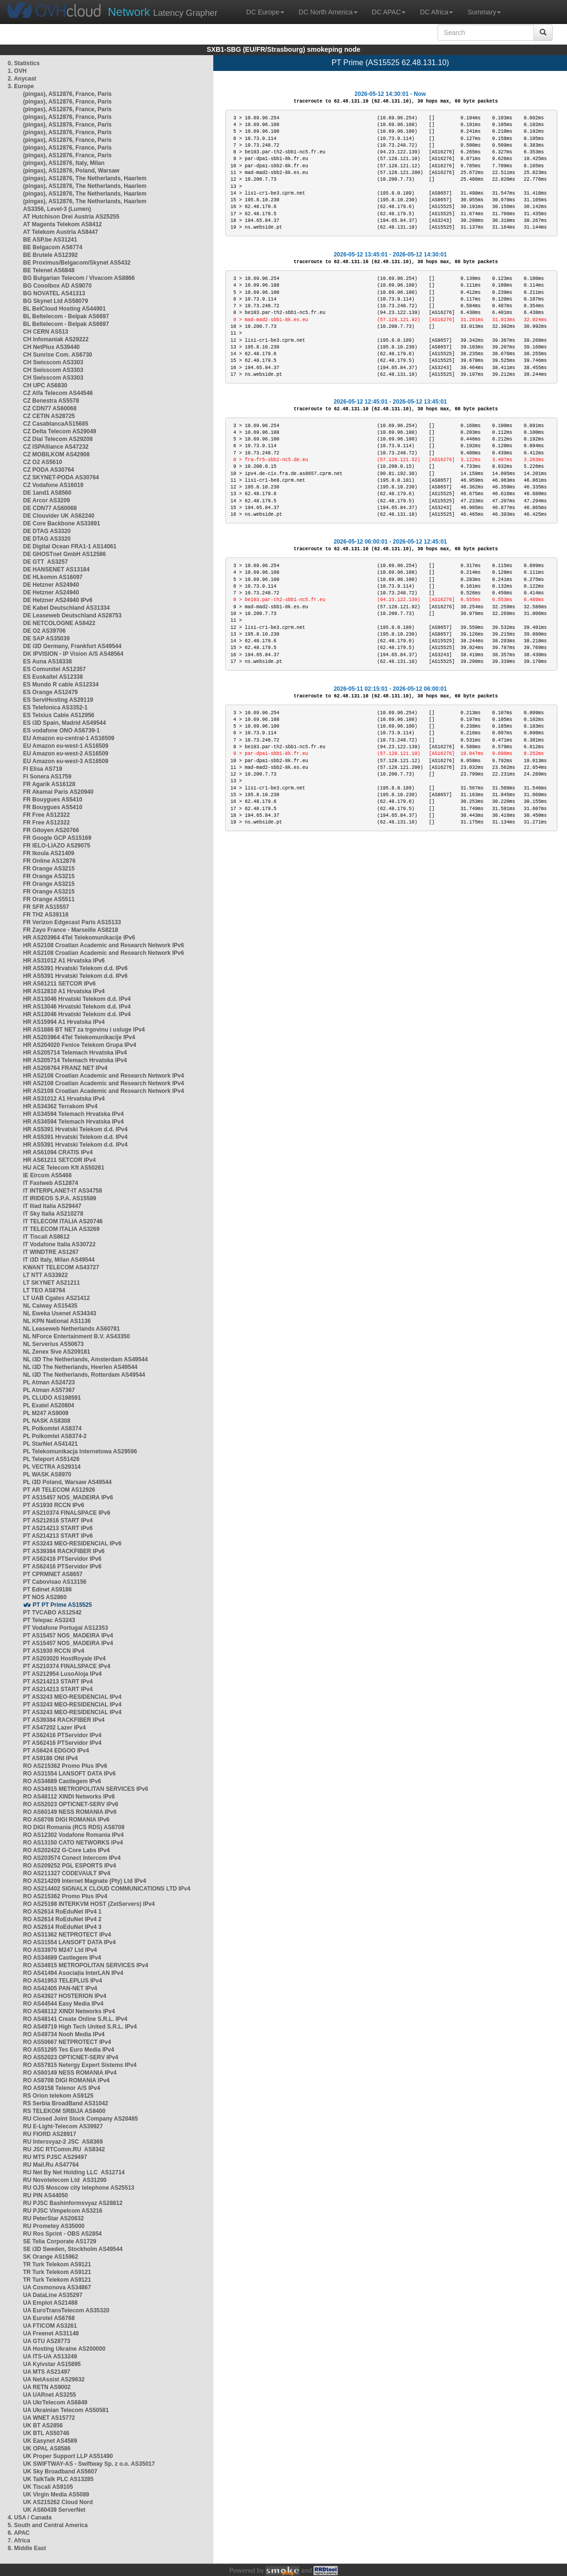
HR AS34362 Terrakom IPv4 (60, 1106)
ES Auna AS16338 (47, 661)
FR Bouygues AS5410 (52, 799)
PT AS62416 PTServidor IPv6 (62, 1558)
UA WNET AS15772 (49, 2417)
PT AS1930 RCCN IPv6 (53, 1505)
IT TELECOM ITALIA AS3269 (61, 1229)
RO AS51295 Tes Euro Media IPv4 (68, 2049)
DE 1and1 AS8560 (47, 492)
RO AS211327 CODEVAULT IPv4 (66, 1873)
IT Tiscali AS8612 (46, 1236)
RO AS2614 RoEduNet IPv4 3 (62, 1927)
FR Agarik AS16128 (49, 784)
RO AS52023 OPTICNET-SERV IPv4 (70, 2057)
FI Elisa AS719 (42, 769)
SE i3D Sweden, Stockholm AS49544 (73, 2249)
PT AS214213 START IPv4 (58, 1681)
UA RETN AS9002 (46, 2387)
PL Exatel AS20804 (48, 1405)
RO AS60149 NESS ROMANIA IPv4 (69, 2072)
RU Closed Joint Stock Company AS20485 (80, 2118)
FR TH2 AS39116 (46, 914)
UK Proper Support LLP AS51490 (68, 2456)
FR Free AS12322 (46, 815)
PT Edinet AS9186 (47, 1589)
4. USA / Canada (30, 2517)
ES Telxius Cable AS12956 (58, 715)
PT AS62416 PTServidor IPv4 (62, 1735)
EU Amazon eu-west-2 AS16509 (65, 753)
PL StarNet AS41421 (50, 1443)
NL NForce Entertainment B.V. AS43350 (76, 1336)
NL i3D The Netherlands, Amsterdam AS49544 (85, 1359)
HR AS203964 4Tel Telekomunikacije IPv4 (79, 1037)
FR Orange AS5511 (49, 899)
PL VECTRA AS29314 (52, 1466)
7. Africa (19, 2540)
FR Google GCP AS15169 (57, 838)
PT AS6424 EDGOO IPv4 (56, 1750)
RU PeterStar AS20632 (53, 2218)
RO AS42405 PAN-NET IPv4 (60, 1988)
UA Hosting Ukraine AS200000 (64, 2348)
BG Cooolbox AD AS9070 (57, 285)
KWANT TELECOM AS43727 (61, 1267)
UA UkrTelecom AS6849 (55, 2402)
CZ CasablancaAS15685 (55, 423)
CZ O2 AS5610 (42, 462)
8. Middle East (27, 2548)
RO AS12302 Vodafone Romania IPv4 (73, 1835)
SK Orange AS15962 (50, 2256)
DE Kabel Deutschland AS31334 (66, 607)
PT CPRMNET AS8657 (52, 1574)
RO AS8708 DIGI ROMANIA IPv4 (66, 2080)
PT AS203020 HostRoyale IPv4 (64, 1658)
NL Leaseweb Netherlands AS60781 (71, 1328)
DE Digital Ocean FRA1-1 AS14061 (69, 546)
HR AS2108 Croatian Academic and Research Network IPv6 (103, 945)
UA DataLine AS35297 (52, 2295)
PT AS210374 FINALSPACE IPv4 (66, 1666)
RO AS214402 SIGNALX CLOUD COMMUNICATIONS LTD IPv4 (106, 1888)
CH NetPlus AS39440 (51, 347)
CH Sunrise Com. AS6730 (57, 354)
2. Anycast (22, 78)
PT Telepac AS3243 (49, 1620)
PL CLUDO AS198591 (52, 1397)
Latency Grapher (163, 11)
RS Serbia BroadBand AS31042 (65, 2103)
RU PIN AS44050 (45, 2195)
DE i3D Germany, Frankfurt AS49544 (72, 646)
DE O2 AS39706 (44, 630)
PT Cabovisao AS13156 (54, 1581)
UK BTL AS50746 (46, 2433)
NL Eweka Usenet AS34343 (59, 1313)
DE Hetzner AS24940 (51, 584)
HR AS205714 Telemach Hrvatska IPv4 (75, 1052)
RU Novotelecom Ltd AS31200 (64, 2180)
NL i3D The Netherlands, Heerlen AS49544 (80, 1367)
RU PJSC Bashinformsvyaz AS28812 (73, 2203)
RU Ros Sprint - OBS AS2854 (62, 2233)
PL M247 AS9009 (46, 1413)
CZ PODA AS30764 (48, 469)
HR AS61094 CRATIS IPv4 (58, 1152)
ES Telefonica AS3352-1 (55, 707)
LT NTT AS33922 (45, 1275)
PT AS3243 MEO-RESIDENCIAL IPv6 (72, 1543)
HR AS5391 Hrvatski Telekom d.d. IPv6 (75, 968)
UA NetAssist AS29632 (54, 2379)
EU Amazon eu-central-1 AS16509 (69, 738)
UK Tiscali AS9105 (48, 2486)
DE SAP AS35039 (46, 638)
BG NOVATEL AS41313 (54, 293)
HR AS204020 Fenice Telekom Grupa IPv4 (79, 1045)
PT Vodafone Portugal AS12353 (65, 1628)
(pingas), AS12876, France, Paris (67, 94)
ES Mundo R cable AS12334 (61, 684)
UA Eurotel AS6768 (49, 2318)
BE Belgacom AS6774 (52, 247)
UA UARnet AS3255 (49, 2394)
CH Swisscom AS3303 (53, 362)
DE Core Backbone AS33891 (61, 523)
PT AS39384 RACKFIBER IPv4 (63, 1720)
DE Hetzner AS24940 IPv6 (58, 600)
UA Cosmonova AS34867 (57, 2287)
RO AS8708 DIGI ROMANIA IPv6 (66, 1819)
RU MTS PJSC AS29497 (55, 2157)
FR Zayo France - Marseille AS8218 (70, 930)
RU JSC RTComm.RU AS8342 (64, 2149)
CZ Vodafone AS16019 (53, 485)
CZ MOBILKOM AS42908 (56, 454)
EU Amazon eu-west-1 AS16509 (65, 746)
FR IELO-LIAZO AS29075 (56, 845)
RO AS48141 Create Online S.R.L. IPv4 (75, 2019)
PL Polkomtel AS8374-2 (55, 1436)
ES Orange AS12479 (50, 692)
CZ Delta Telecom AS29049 (59, 431)
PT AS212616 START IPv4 (58, 1520)
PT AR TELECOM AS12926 (59, 1489)
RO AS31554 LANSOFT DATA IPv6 (69, 1773)
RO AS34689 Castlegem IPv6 (62, 1781)
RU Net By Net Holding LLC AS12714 (74, 2172)
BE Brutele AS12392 (50, 255)
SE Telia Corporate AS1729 (59, 2241)
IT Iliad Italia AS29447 (52, 1206)
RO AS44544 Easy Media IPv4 (63, 2003)
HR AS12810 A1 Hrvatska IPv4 (64, 991)
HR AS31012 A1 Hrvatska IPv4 (64, 1098)
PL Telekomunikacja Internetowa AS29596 (80, 1451)
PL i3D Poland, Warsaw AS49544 (67, 1482)
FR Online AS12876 (49, 861)
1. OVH (17, 71)
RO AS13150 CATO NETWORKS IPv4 (73, 1842)
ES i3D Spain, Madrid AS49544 (64, 722)
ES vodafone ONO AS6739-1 (61, 730)
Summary (484, 12)
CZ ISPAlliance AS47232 (56, 446)
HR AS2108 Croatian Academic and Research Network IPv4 (103, 1075)
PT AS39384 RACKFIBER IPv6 (63, 1551)
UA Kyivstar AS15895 (52, 2364)
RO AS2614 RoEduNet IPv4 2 (62, 1919)
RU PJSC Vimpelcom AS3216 (62, 2210)
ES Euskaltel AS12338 (53, 676)
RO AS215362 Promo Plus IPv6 (65, 1766)
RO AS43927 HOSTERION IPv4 (64, 1996)
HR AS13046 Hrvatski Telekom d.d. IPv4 (77, 999)
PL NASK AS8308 (46, 1420)
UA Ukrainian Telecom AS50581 (66, 2410)
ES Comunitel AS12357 (54, 669)
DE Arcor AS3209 (46, 500)
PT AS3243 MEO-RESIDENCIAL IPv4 (72, 1697)
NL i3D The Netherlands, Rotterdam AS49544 (84, 1374)
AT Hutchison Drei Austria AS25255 (71, 216)
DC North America (328, 12)
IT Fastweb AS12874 (50, 1183)
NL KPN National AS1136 (57, 1321)
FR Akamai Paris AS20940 (58, 792)
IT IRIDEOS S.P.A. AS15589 (59, 1198)
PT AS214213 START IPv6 (58, 1528)
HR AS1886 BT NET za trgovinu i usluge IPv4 (84, 1029)
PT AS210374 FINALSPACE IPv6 (66, 1512)
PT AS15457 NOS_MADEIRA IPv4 (68, 1635)
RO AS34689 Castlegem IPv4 (62, 1957)
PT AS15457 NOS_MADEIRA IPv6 (68, 1497)
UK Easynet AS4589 (50, 2440)
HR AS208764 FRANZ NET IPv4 (65, 1068)
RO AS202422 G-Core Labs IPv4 (66, 1850)
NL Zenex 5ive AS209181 (56, 1351)
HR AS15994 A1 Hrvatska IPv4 (64, 1022)
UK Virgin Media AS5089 (56, 2494)
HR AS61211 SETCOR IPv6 (59, 983)
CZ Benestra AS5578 (51, 400)
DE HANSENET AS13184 (56, 569)
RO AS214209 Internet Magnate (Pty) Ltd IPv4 (84, 1881)
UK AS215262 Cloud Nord (58, 2502)
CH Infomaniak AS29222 (56, 339)
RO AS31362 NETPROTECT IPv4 (67, 1934)
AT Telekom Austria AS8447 (60, 232)
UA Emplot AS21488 (50, 2302)
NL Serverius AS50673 (53, 1344)
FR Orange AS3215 (49, 868)
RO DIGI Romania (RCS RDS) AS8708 (74, 1827)
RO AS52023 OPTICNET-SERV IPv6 (70, 1804)
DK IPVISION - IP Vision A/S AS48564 (73, 653)
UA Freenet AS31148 (51, 2333)
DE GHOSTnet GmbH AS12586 (64, 554)
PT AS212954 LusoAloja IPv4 (62, 1674)
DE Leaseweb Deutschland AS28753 (72, 615)
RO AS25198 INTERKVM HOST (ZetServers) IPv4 (89, 1904)
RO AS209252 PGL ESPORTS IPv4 (69, 1865)
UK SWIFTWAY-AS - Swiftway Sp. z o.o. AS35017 (89, 2463)
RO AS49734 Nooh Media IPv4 (63, 2034)
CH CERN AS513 (45, 331)
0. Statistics (24, 63)
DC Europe (265, 12)
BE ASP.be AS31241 (50, 239)
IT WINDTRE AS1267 (51, 1252)
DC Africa (436, 12)
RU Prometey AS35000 (53, 2226)
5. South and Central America (48, 2525)
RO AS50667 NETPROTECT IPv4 (67, 2042)
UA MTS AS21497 (46, 2371)
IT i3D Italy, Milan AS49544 (58, 1259)
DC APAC (388, 12)
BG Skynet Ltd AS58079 (55, 301)
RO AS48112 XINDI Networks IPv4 (69, 2011)
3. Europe (21, 86)
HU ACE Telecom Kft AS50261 (63, 1167)
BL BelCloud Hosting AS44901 (64, 308)
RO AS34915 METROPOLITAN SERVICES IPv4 (85, 1965)
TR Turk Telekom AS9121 (57, 2264)
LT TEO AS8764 (44, 1290)
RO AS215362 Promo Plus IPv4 (65, 1896)
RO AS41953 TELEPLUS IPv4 (62, 1980)
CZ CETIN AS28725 (49, 416)
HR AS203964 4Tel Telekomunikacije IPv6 (79, 937)
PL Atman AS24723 (49, 1382)
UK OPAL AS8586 (46, 2448)
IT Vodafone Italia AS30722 (59, 1244)
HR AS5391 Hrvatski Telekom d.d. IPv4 (75, 1129)
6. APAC (19, 2533)
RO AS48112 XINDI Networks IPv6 (69, 1796)
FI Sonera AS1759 (47, 776)
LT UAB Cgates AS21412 (56, 1298)
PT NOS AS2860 (45, 1597)
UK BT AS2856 (43, 2425)
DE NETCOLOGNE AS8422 (59, 623)
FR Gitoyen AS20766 (51, 830)
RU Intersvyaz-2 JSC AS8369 (63, 2141)
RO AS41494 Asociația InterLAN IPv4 (73, 1973)
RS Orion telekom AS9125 (58, 2095)
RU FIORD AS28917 (49, 2134)
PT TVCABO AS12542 (52, 1612)
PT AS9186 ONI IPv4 (50, 1758)
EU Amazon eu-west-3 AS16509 (65, 761)
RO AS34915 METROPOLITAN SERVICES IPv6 (85, 1789)
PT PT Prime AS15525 (62, 1604)
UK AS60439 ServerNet (54, 2509)
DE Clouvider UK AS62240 (58, 515)
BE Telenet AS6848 (48, 270)
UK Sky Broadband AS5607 (60, 2471)
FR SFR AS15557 (46, 907)
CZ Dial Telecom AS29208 (58, 439)
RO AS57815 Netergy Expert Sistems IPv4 (80, 2065)
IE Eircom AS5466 (47, 1175)
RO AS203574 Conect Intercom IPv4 (72, 1858)
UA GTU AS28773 (46, 2341)
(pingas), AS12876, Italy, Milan (63, 163)
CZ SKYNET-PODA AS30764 (61, 477)
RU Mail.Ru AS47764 (51, 2164)
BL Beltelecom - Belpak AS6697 (66, 316)
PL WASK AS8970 (47, 1474)
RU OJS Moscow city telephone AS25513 (78, 2187)
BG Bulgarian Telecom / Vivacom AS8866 (79, 278)
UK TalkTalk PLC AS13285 (58, 2479)
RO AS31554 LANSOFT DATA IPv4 (69, 1942)
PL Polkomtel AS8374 (52, 1428)
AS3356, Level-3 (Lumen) (57, 209)
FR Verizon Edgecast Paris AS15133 (72, 922)
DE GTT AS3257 (45, 561)
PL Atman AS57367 (49, 1390)
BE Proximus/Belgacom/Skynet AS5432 (76, 262)
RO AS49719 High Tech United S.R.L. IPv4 (80, 2026)
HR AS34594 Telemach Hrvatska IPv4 (73, 1114)
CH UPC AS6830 (45, 385)
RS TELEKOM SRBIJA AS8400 (64, 2111)
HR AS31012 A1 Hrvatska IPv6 (64, 960)
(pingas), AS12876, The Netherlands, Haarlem (85, 178)
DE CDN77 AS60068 (50, 508)
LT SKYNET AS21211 (51, 1282)
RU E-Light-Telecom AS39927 (63, 2126)
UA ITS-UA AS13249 (50, 2356)
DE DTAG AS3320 (46, 531)
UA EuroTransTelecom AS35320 (66, 2310)
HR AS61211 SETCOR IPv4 (59, 1160)
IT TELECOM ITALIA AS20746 (63, 1221)
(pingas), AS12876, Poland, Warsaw (71, 170)
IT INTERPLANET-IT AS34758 (62, 1190)
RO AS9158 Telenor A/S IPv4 (61, 2088)
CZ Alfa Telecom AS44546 (58, 393)
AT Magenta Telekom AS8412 (62, 224)
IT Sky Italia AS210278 (53, 1213)
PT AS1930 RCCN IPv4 (53, 1651)
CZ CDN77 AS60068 (50, 408)
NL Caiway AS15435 (50, 1305)
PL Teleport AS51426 (51, 1459)
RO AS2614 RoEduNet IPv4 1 (62, 1911)
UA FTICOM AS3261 (50, 2325)
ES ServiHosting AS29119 (58, 699)
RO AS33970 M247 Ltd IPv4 (60, 1950)
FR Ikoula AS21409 (48, 853)
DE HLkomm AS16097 (52, 577)
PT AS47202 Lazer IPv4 (54, 1727)
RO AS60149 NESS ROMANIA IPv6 (69, 1812)
